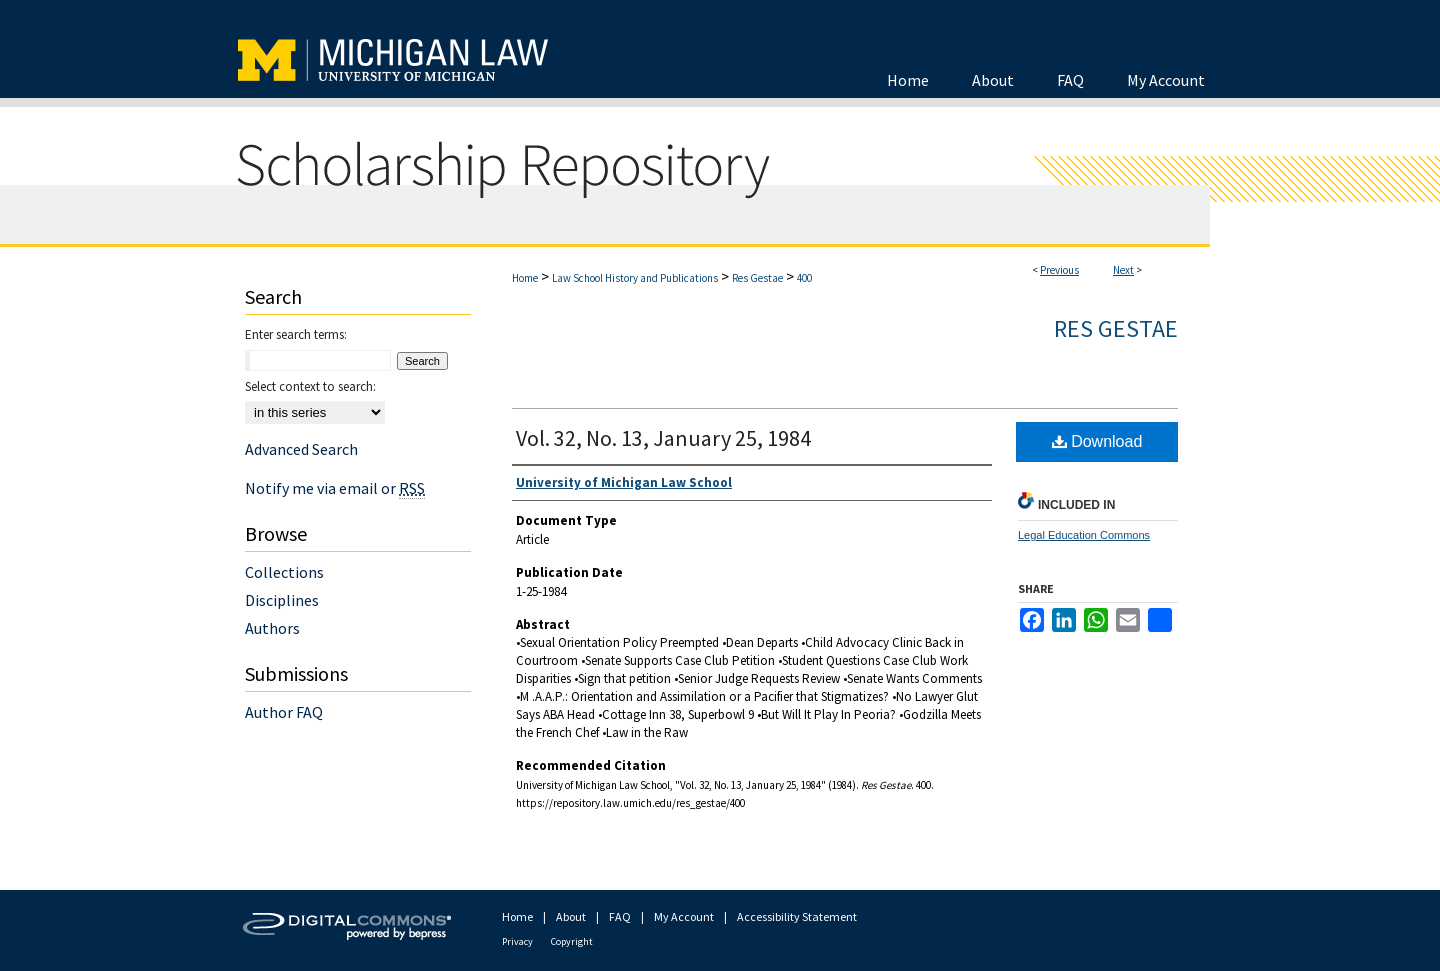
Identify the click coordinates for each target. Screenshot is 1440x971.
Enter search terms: (296, 334)
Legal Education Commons (1084, 535)
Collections (284, 572)
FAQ (620, 916)
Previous (1059, 270)
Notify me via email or (335, 488)
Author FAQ (284, 712)
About (571, 916)
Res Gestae (757, 278)
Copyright (572, 941)
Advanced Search (301, 449)
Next (1123, 270)
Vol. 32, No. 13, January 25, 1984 (663, 438)
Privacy (517, 941)
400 (804, 278)
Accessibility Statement (797, 916)
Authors (272, 628)
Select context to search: (310, 386)
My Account (684, 916)
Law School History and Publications (635, 278)
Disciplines (282, 600)
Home (525, 278)
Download (1097, 441)
